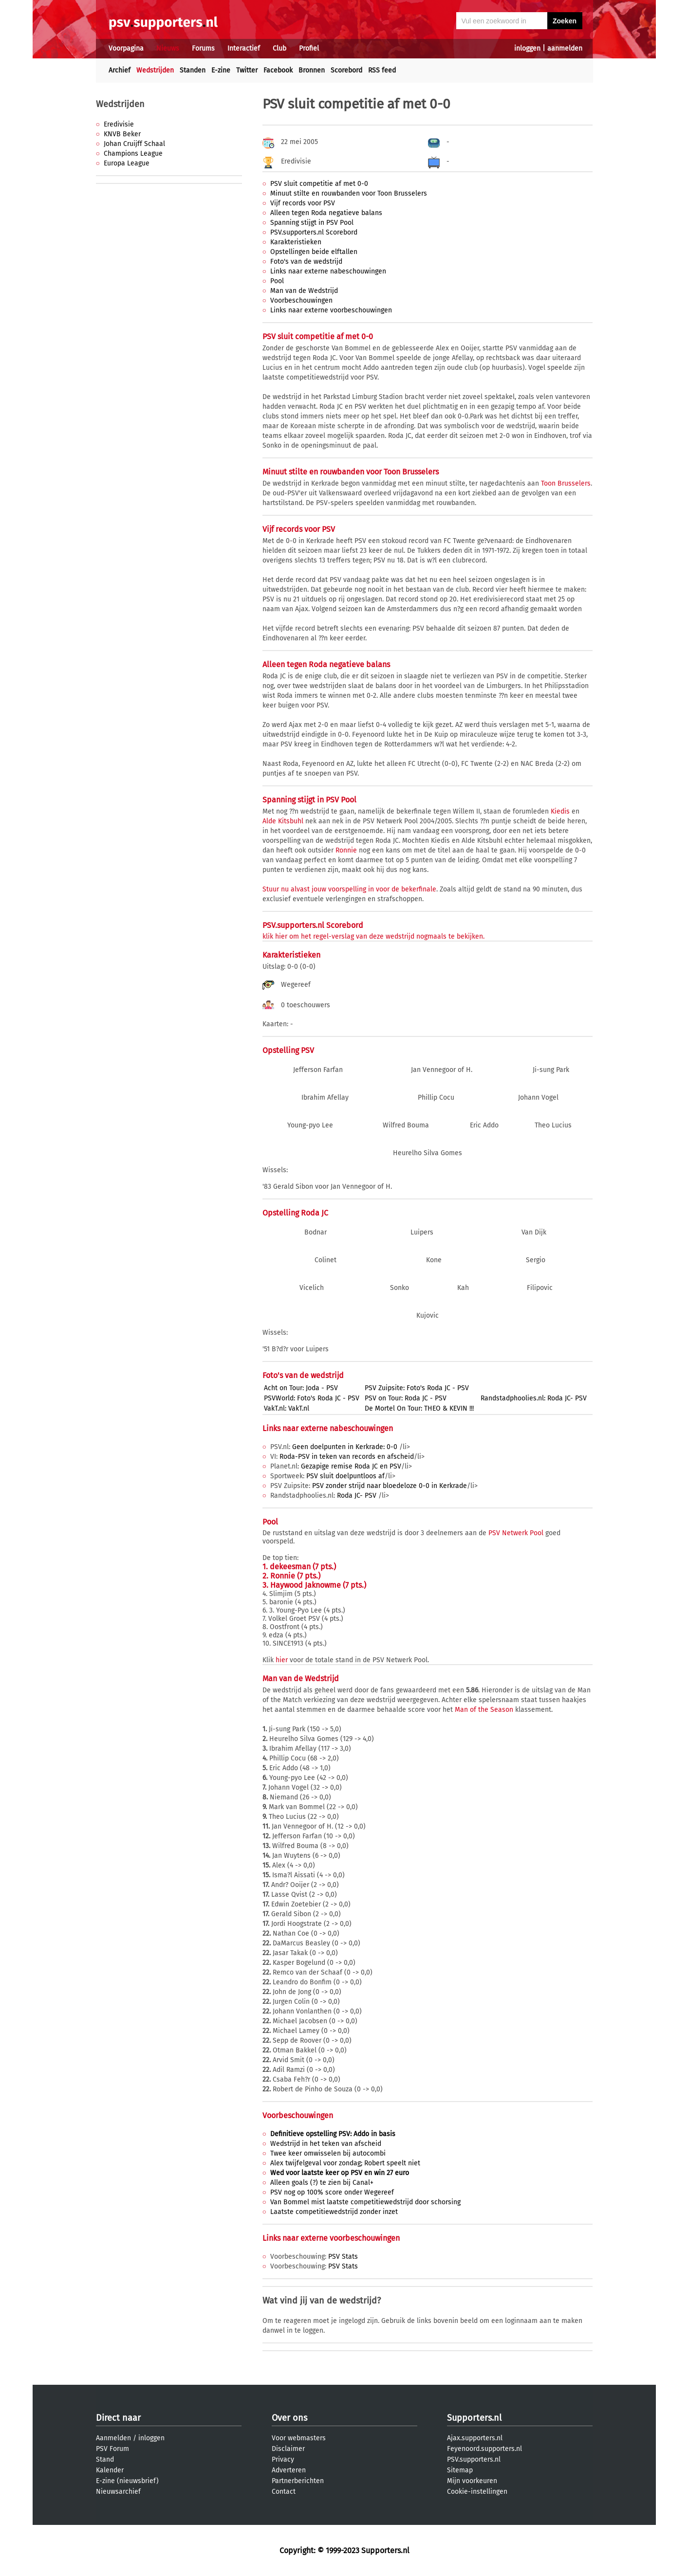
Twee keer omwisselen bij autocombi (328, 2153)
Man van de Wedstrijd (304, 291)
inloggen (527, 48)
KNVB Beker (122, 134)
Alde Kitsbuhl (282, 821)
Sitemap (460, 2470)
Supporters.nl (474, 2418)
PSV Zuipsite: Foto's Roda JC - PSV (417, 1388)
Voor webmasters (299, 2438)
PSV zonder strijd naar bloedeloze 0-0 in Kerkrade (389, 1486)
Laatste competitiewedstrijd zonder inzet (334, 2212)
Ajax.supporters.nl (474, 2438)
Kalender (110, 2470)
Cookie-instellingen (477, 2491)
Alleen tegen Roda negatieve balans (326, 213)
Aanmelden (113, 2438)
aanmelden (564, 48)
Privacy (283, 2459)
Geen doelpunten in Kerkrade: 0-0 (345, 1447)
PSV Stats (343, 2256)
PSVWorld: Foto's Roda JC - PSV (311, 1398)
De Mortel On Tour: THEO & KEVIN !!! (419, 1408)
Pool (277, 281)
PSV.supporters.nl (474, 2459)
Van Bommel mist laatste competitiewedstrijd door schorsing (365, 2202)
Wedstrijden (155, 70)
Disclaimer (288, 2449)
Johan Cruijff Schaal (134, 144)
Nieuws (167, 48)
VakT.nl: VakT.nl (286, 1408)
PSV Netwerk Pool (515, 1533)
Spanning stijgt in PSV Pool (311, 222)
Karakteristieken (295, 242)
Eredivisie (119, 124)
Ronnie (346, 850)
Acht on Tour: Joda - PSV (301, 1388)
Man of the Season (484, 1709)
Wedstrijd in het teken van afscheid (325, 2144)
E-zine (220, 70)
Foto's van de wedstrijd (306, 261)
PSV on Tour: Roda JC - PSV (405, 1398)
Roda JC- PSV (357, 1495)
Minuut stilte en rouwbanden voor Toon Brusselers (348, 193)
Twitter (247, 70)
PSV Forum (112, 2449)
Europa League (126, 163)
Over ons (289, 2418)
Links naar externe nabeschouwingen (328, 271)
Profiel (309, 48)
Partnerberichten (298, 2481)
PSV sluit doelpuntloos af (345, 1476)
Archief (119, 70)
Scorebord (346, 70)
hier (282, 1660)
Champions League (133, 153)
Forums (203, 48)
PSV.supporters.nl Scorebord (313, 232)
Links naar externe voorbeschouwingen (331, 310)
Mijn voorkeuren (472, 2481)
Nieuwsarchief (118, 2491)
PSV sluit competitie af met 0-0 (319, 184)
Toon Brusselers (566, 483)
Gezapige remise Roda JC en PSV (351, 1466)
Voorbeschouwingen (301, 300)
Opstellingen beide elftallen (313, 252)
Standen (192, 70)
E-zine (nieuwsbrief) (127, 2481)
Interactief (243, 48)
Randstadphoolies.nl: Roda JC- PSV (534, 1398)
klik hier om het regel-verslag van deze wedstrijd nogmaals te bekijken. (373, 936)
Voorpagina (126, 48)
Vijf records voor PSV (302, 203)
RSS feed (382, 70)
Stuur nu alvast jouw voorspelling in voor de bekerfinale (349, 889)
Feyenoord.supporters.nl (484, 2449)
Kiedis (560, 811)
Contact (284, 2491)
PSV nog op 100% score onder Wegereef (332, 2192)
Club (279, 48)
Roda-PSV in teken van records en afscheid (346, 1456)
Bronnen (311, 70)
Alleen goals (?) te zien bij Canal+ (321, 2182)
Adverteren (289, 2470)
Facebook (278, 70)
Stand (105, 2459)
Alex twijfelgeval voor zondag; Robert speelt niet (345, 2163)
